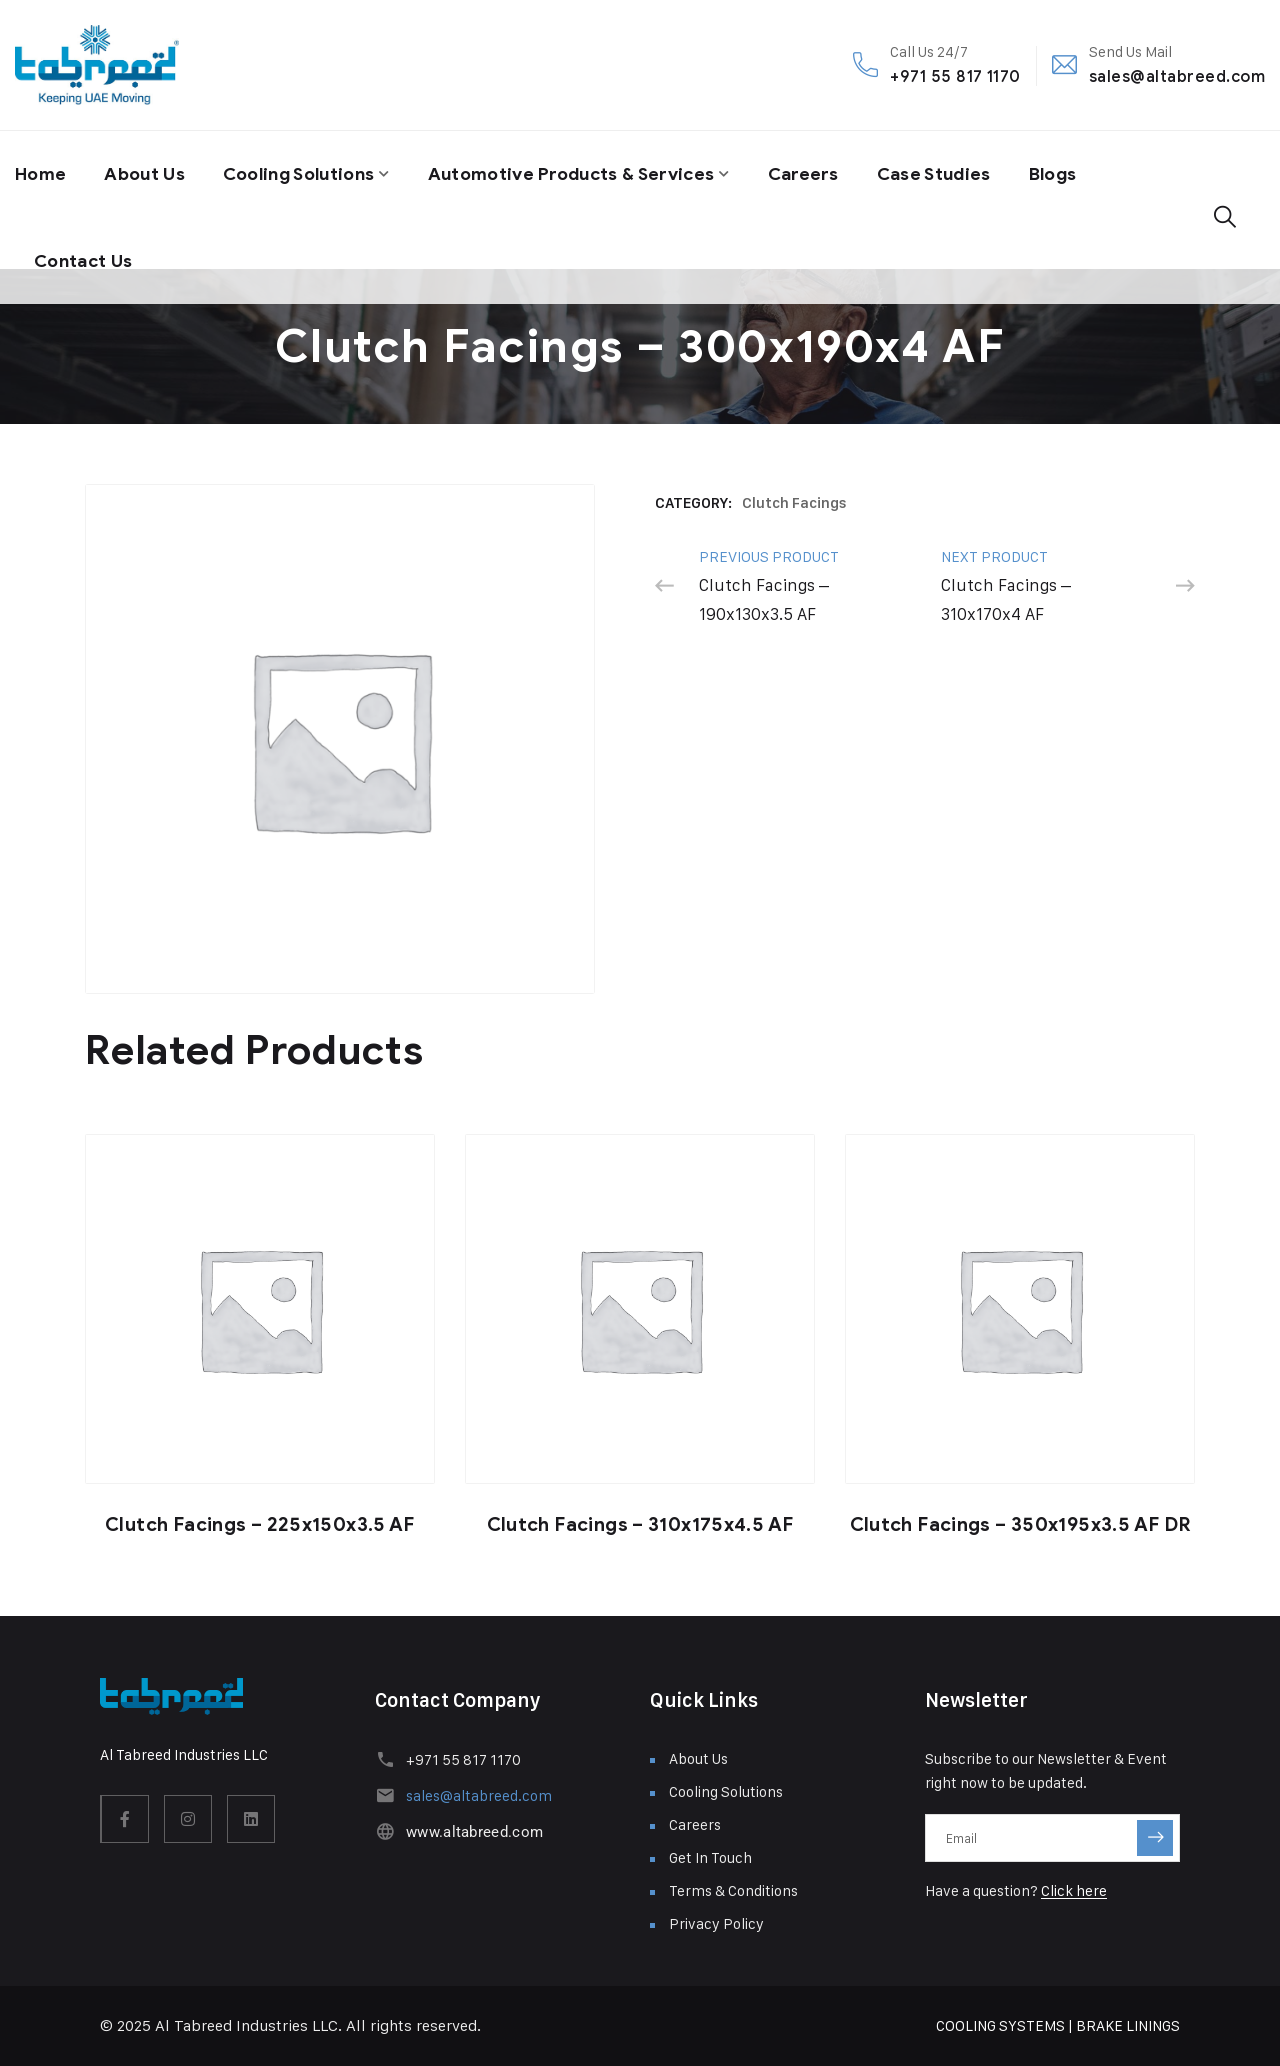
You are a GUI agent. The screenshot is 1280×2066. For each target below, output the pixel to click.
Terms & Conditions (733, 1890)
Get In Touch (710, 1857)
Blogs (1085, 173)
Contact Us (85, 257)
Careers (829, 173)
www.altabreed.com (473, 1832)
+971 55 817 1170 (955, 76)
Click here (1074, 1890)
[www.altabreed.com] (384, 1831)
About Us (147, 173)
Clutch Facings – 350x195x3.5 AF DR (1020, 1524)
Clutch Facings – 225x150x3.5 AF (260, 1524)
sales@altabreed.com (1177, 76)
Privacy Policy (716, 1923)
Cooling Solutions (308, 173)
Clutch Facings (794, 503)
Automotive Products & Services (591, 173)
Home (41, 173)
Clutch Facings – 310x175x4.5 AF (640, 1524)
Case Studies (963, 173)
